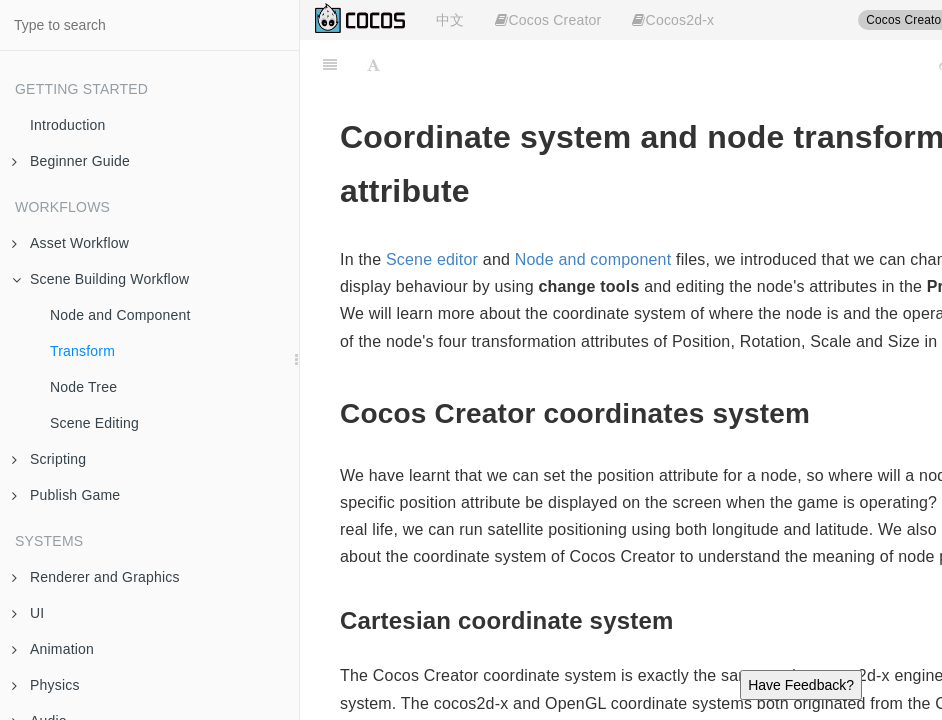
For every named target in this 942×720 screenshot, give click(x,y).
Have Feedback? (801, 685)
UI (28, 613)
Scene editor (432, 259)
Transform (82, 351)
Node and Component (120, 315)
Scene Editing (94, 423)
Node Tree (83, 387)
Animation (53, 649)
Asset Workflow (70, 243)
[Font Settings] (373, 65)
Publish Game (66, 495)
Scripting (49, 459)
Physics (46, 685)
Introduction (68, 125)
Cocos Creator (548, 20)
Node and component (593, 259)
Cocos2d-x (673, 20)
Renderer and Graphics (96, 577)
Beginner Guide (71, 161)
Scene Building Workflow (100, 279)
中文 (450, 20)
